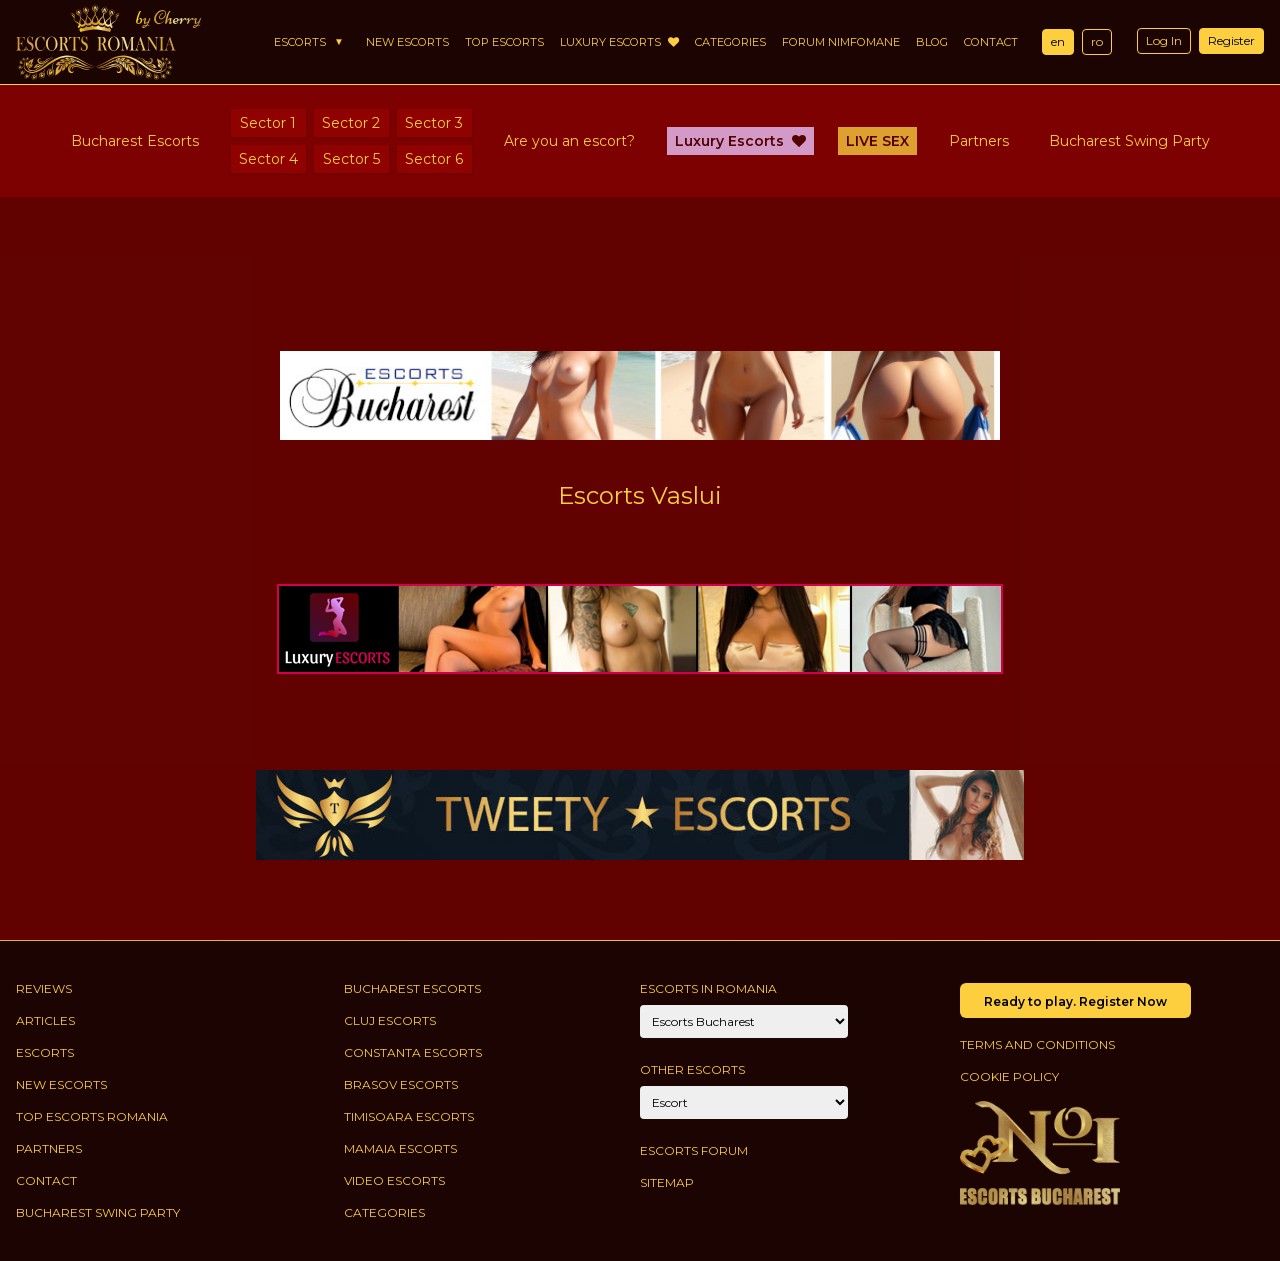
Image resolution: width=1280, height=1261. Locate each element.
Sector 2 (351, 123)
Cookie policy (1009, 1076)
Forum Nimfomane (841, 42)
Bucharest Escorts (135, 141)
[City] (744, 1021)
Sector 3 (434, 123)
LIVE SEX (877, 141)
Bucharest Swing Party (1129, 141)
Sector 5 (351, 159)
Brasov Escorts (401, 1084)
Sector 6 (434, 159)
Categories (730, 42)
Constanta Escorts (413, 1052)
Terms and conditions (1037, 1044)
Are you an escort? (569, 141)
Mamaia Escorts (400, 1148)
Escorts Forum (694, 1150)
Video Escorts (394, 1180)
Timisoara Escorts (409, 1116)
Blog (932, 42)
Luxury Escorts (619, 42)
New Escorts (407, 42)
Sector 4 (268, 159)
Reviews (44, 988)
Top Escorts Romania (92, 1116)
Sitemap (667, 1182)
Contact (991, 42)
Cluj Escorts (390, 1020)
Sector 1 (268, 123)
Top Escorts (504, 42)
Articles (45, 1020)
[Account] (744, 1102)
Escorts (300, 42)
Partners (979, 141)
